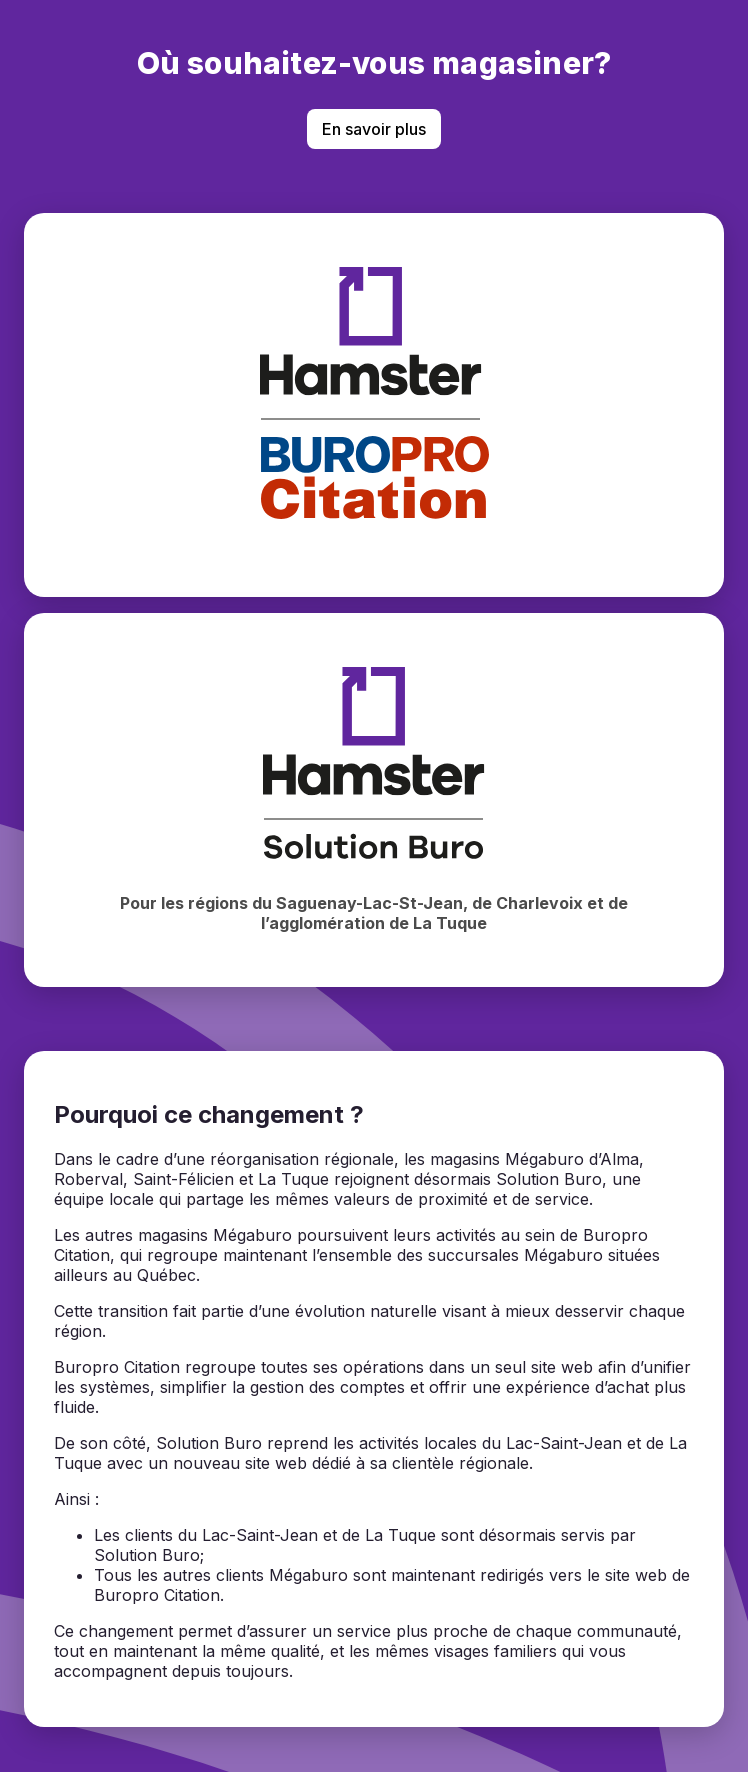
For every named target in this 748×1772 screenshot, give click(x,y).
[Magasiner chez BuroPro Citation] (374, 405)
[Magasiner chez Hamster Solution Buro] (374, 800)
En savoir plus (374, 129)
